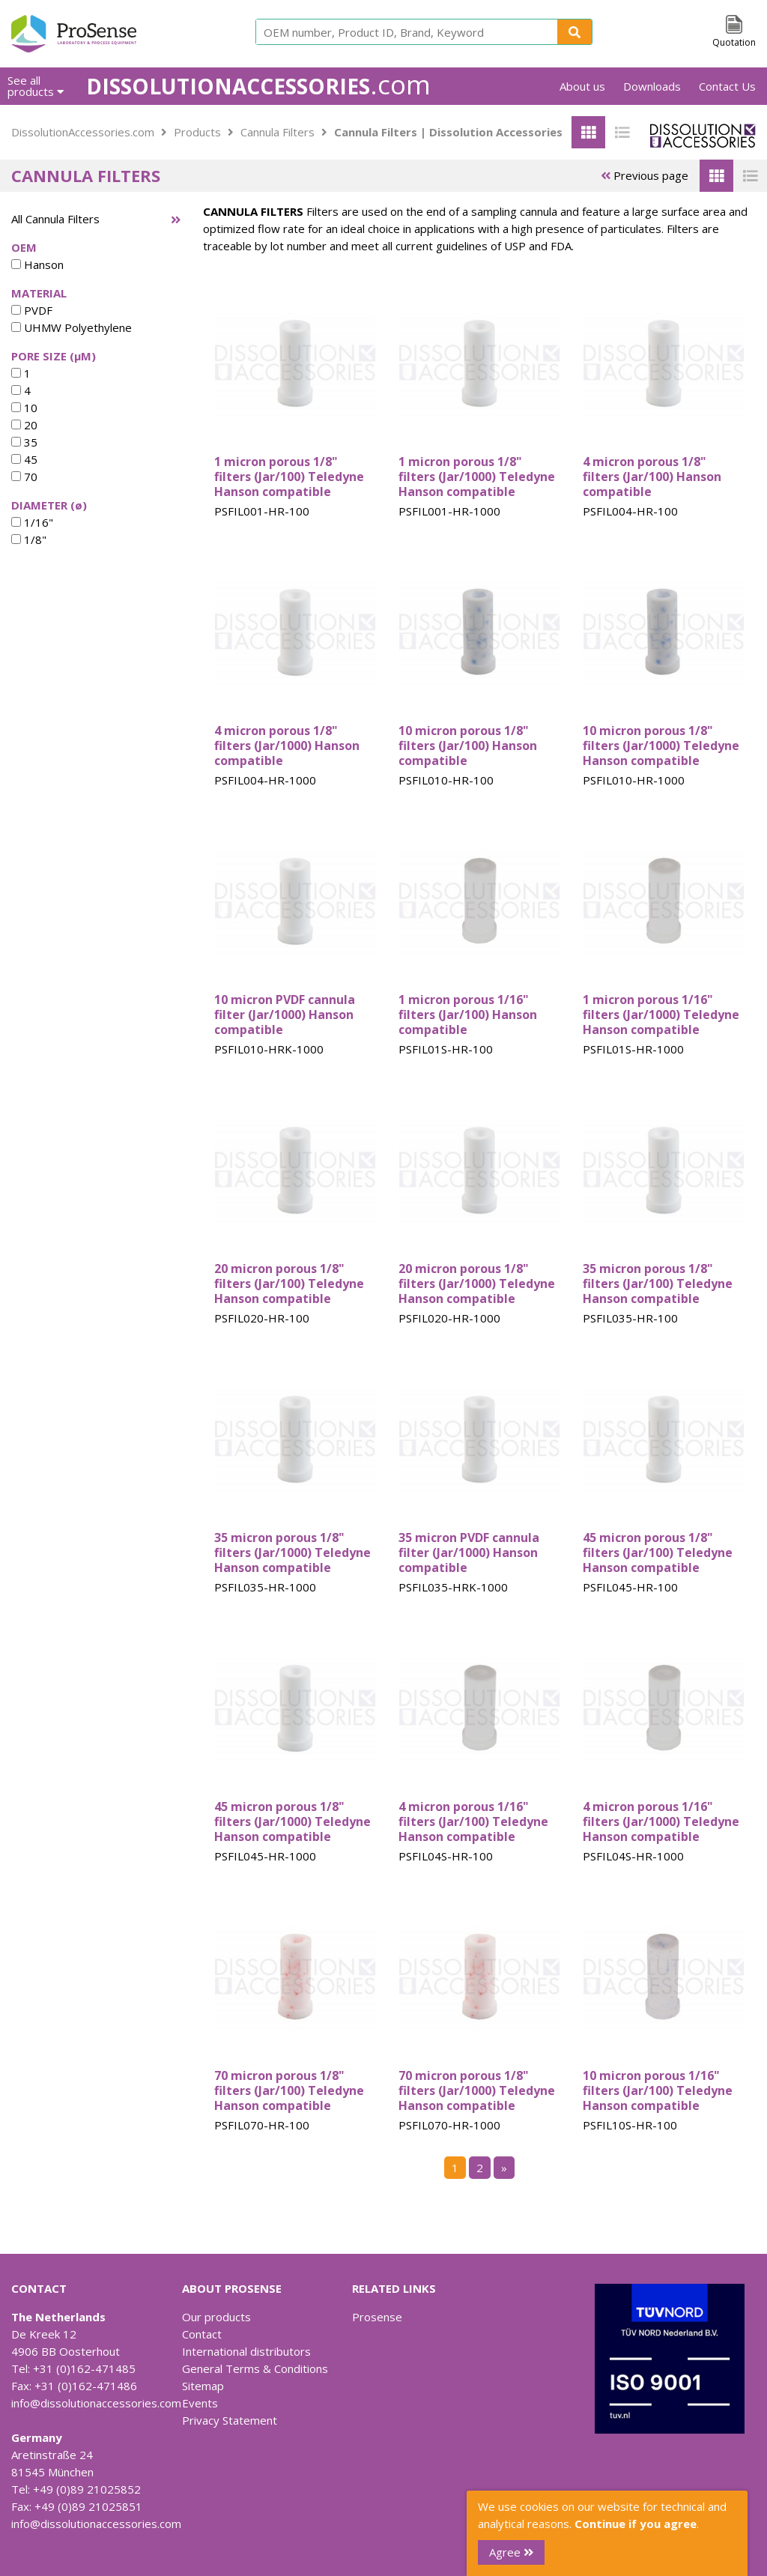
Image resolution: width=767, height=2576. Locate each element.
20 (24, 424)
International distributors (246, 2351)
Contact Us (727, 86)
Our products (216, 2316)
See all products (35, 86)
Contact (202, 2333)
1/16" (32, 522)
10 (24, 407)
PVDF (31, 310)
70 (24, 476)
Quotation (734, 42)
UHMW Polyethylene (71, 327)
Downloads (652, 86)
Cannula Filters (277, 131)
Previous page (644, 175)
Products (197, 131)
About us (582, 86)
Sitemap (203, 2385)
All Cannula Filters (55, 218)
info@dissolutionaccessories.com (96, 2402)
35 (24, 442)
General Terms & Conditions (255, 2368)
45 (24, 459)
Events (200, 2402)
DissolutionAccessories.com (82, 131)
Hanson (37, 264)
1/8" (28, 539)
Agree (511, 2552)
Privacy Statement (229, 2420)
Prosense (377, 2316)
